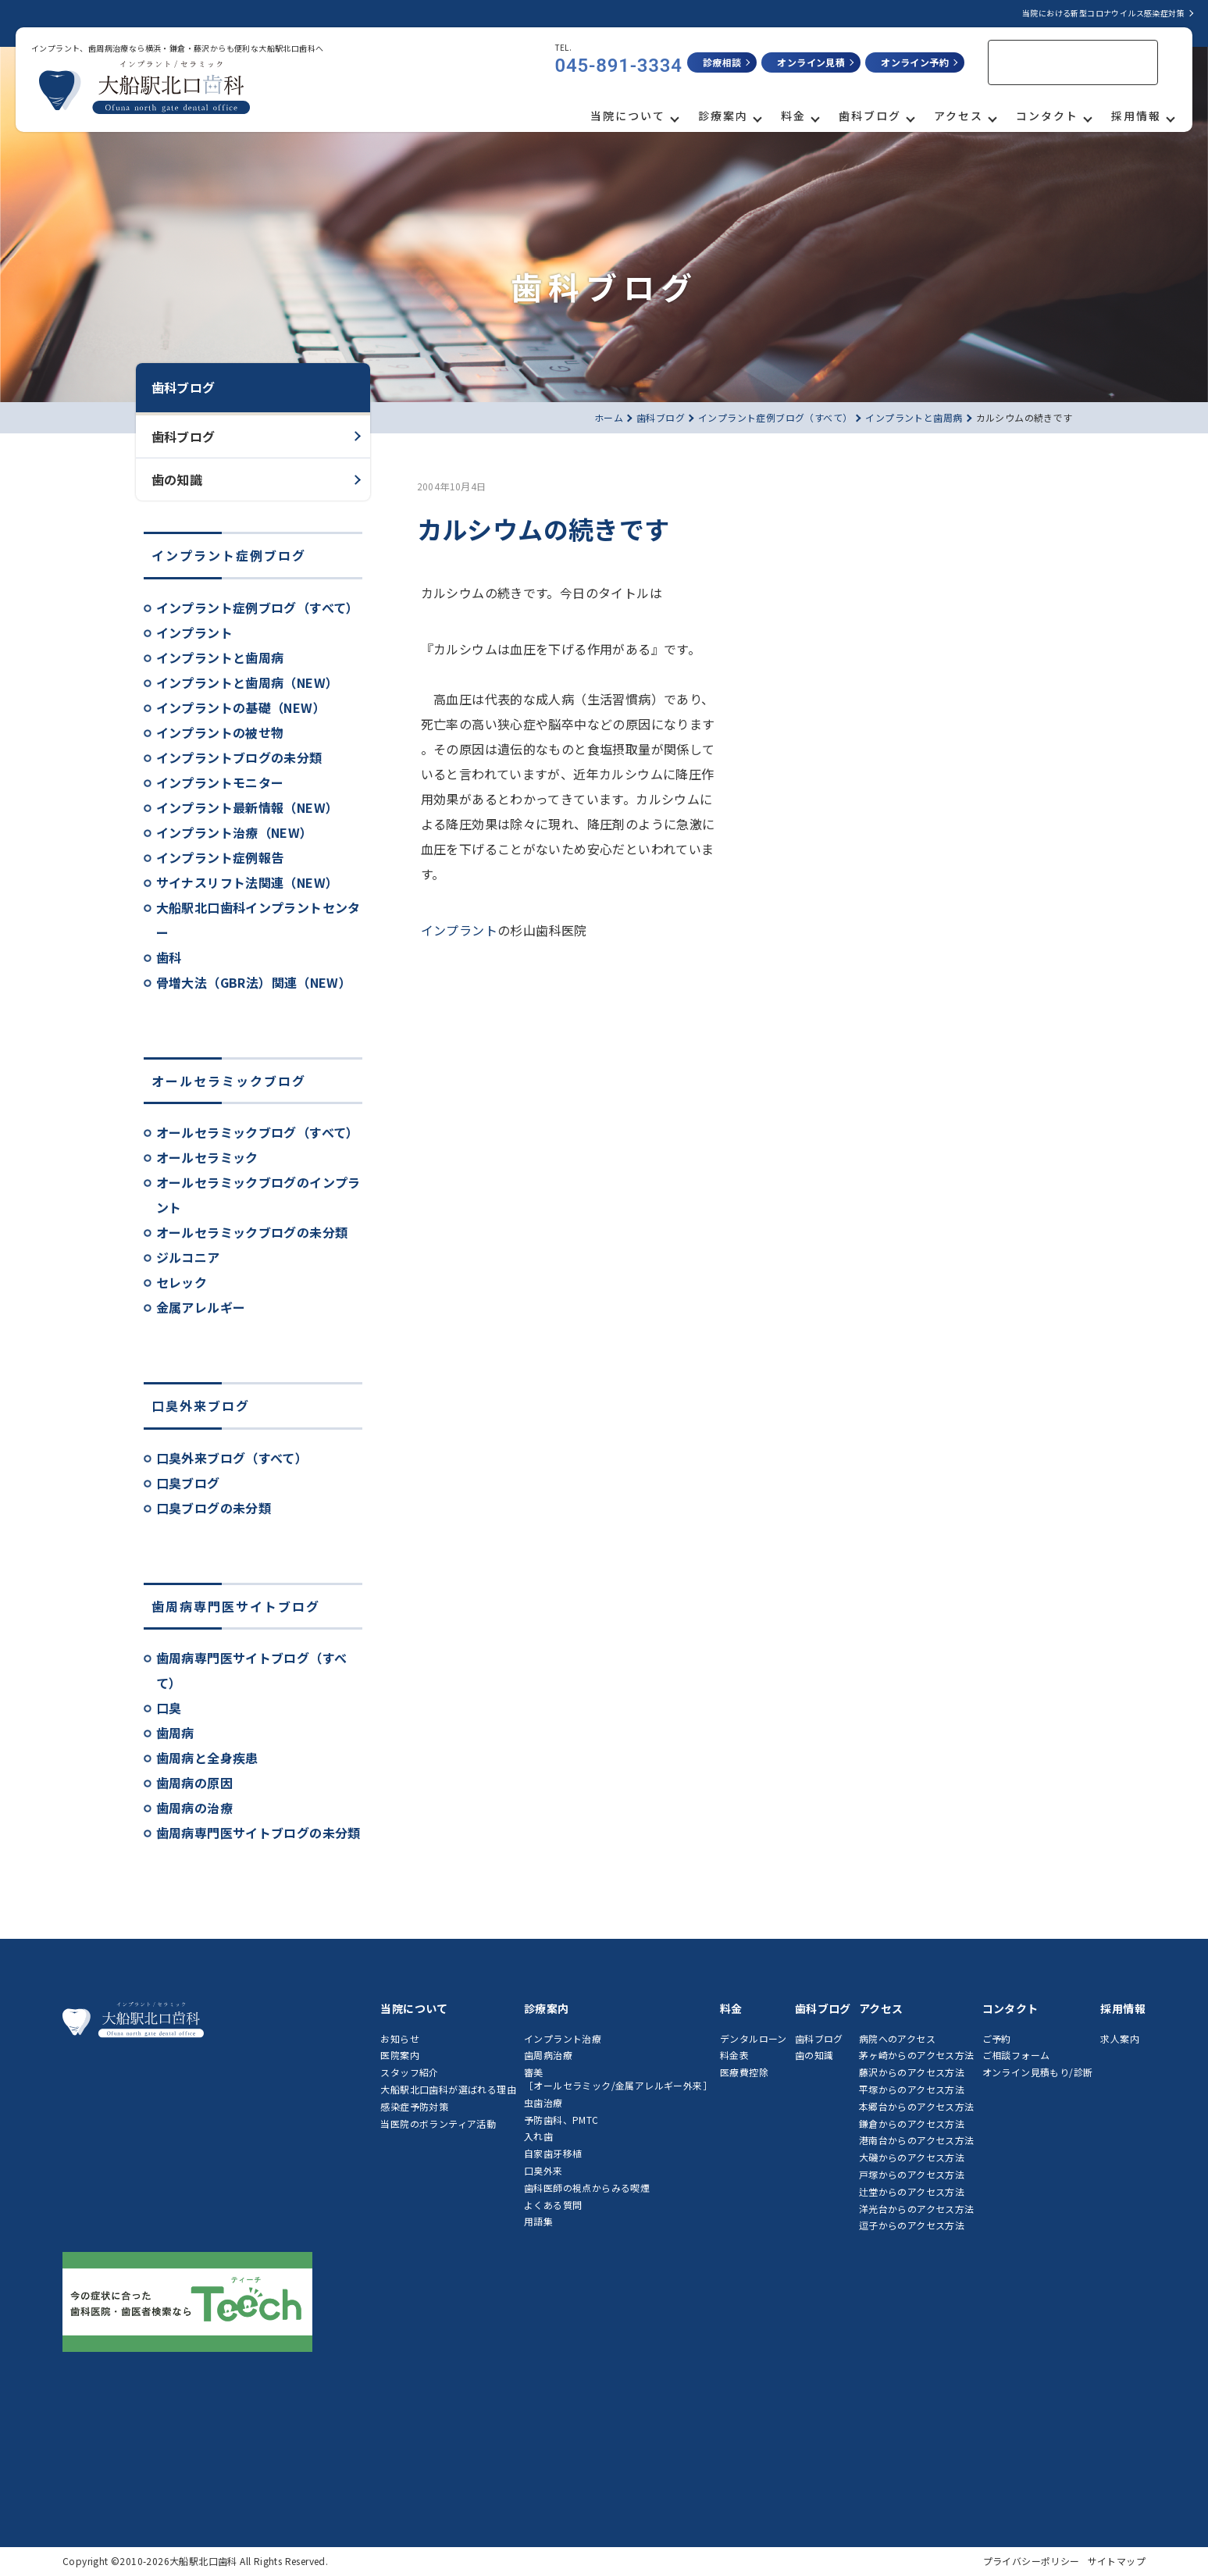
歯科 (169, 957)
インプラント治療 (562, 2038)
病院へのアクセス (897, 2038)
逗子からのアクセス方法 (911, 2225)
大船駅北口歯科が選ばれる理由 (448, 2089)
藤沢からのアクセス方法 (911, 2072)
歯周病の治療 (194, 1807)
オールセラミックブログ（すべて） (257, 1132)
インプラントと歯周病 (220, 657)
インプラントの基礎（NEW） (241, 707)
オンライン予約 (915, 62)
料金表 (734, 2054)
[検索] (1052, 63)
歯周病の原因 (194, 1782)
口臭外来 (543, 2170)
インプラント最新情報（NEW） (247, 807)
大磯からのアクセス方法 (911, 2157)
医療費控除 (744, 2072)
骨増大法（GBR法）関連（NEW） (254, 982)
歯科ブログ (870, 115)
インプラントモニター (220, 782)
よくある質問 (553, 2204)
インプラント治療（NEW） (234, 832)
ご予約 (996, 2038)
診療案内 (723, 115)
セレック (182, 1282)
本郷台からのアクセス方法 (917, 2106)
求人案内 (1119, 2038)
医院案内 (399, 2054)
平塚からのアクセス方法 (911, 2089)
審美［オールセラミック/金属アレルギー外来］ (618, 2078)
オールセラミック (207, 1157)
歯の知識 (177, 479)
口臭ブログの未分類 (214, 1507)
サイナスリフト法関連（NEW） (247, 882)
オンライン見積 (811, 62)
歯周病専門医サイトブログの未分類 (258, 1832)
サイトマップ (1117, 2560)
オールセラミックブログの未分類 (252, 1232)
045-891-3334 (618, 66)
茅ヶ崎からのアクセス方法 (917, 2054)
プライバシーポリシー (1031, 2560)
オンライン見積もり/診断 (1037, 2072)
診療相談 (722, 62)
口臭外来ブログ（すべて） (232, 1457)
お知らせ (399, 2038)
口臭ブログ (188, 1482)
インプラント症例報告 (220, 857)
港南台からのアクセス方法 (917, 2140)
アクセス (958, 115)
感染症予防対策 (414, 2106)
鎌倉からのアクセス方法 (911, 2123)
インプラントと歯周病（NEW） (247, 682)
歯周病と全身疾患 (207, 1757)
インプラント (194, 632)
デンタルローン (753, 2038)
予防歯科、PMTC (561, 2119)
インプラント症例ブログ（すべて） (257, 607)
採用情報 (1136, 115)
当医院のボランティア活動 (438, 2123)
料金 (793, 115)
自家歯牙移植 (553, 2153)
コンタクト (1047, 115)
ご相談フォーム (1016, 2054)
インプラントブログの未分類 (239, 757)
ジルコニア (188, 1257)
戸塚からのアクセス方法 (911, 2174)
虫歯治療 (543, 2102)
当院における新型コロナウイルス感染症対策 (1103, 13)
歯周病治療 (548, 2054)
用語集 (538, 2221)
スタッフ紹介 (409, 2072)
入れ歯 (538, 2136)
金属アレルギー (201, 1307)
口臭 (169, 1707)
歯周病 (175, 1732)
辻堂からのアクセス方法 (911, 2191)
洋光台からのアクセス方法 (917, 2208)
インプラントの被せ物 (220, 732)
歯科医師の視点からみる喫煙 (587, 2187)
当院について (627, 115)
